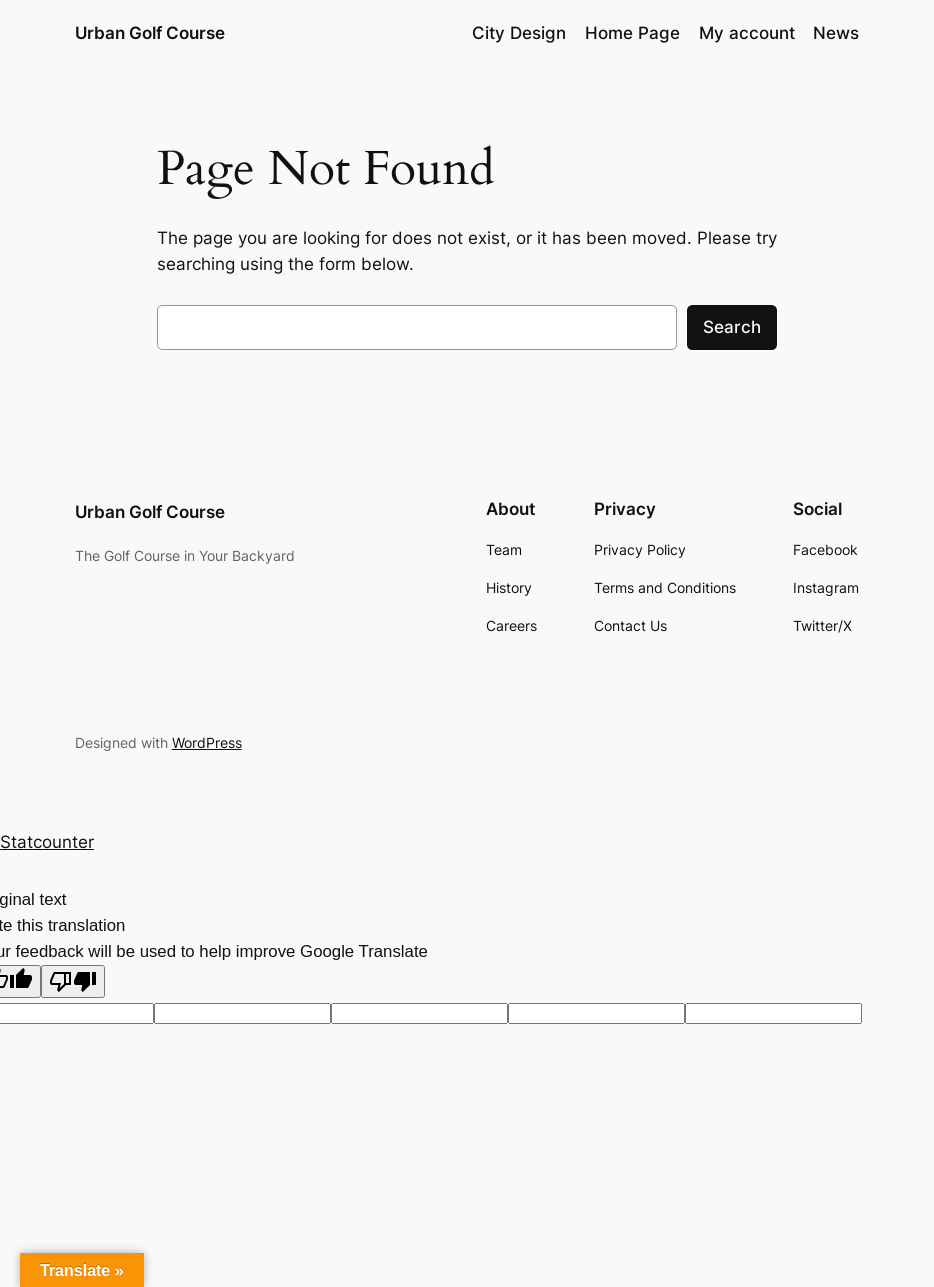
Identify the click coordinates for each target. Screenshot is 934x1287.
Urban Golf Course (150, 32)
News (836, 33)
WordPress (207, 742)
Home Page (632, 33)
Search (732, 327)
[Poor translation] (73, 981)
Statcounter (47, 842)
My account (747, 33)
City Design (519, 33)
